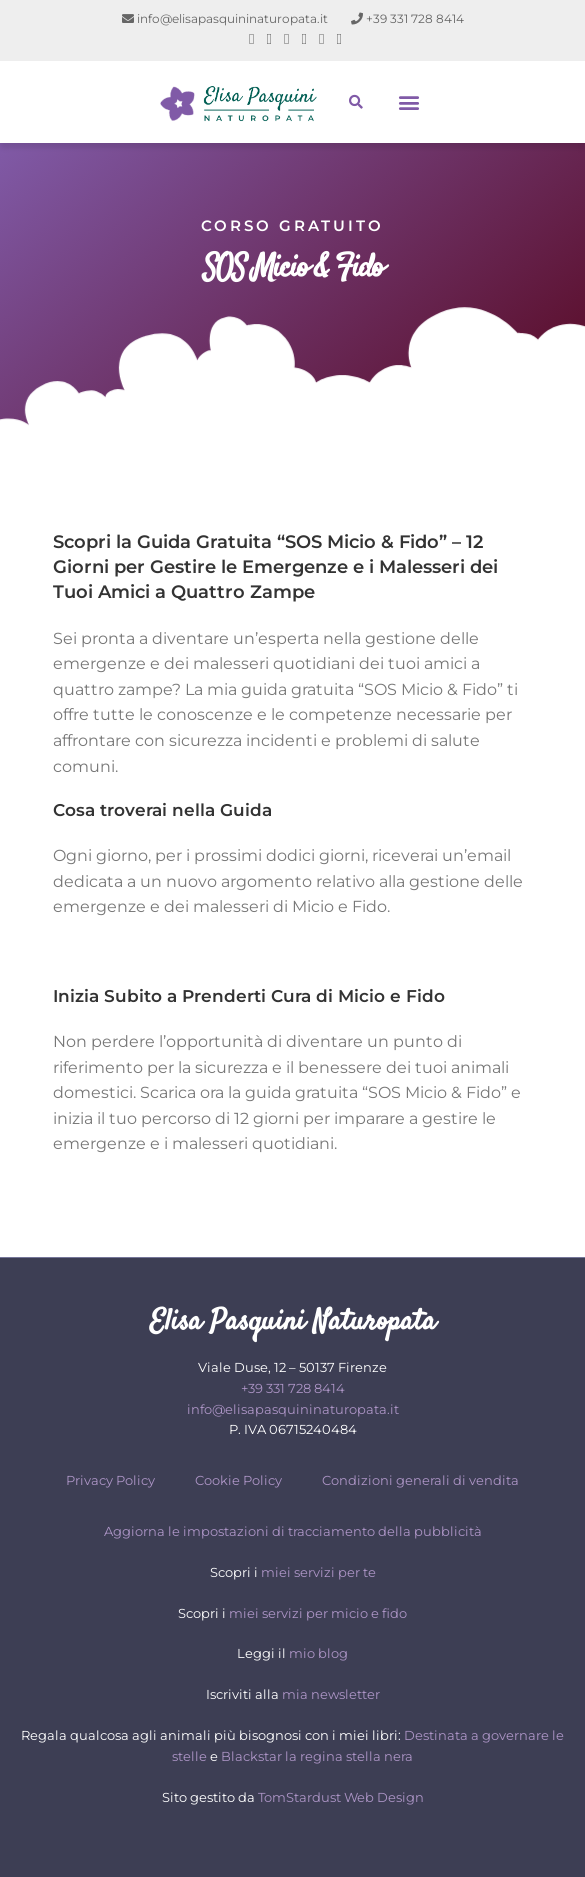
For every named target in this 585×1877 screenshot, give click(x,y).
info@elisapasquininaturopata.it (225, 18)
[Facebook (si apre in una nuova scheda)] (251, 39)
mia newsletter (331, 1694)
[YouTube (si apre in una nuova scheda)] (321, 39)
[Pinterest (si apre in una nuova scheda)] (269, 39)
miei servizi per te (318, 1572)
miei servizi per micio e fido (318, 1613)
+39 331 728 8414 (407, 18)
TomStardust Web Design (341, 1797)
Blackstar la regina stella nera (317, 1756)
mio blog (318, 1653)
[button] (409, 102)
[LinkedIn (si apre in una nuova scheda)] (304, 39)
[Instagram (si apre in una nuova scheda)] (286, 39)
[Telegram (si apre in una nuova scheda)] (335, 39)
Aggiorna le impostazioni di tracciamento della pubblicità (293, 1531)
